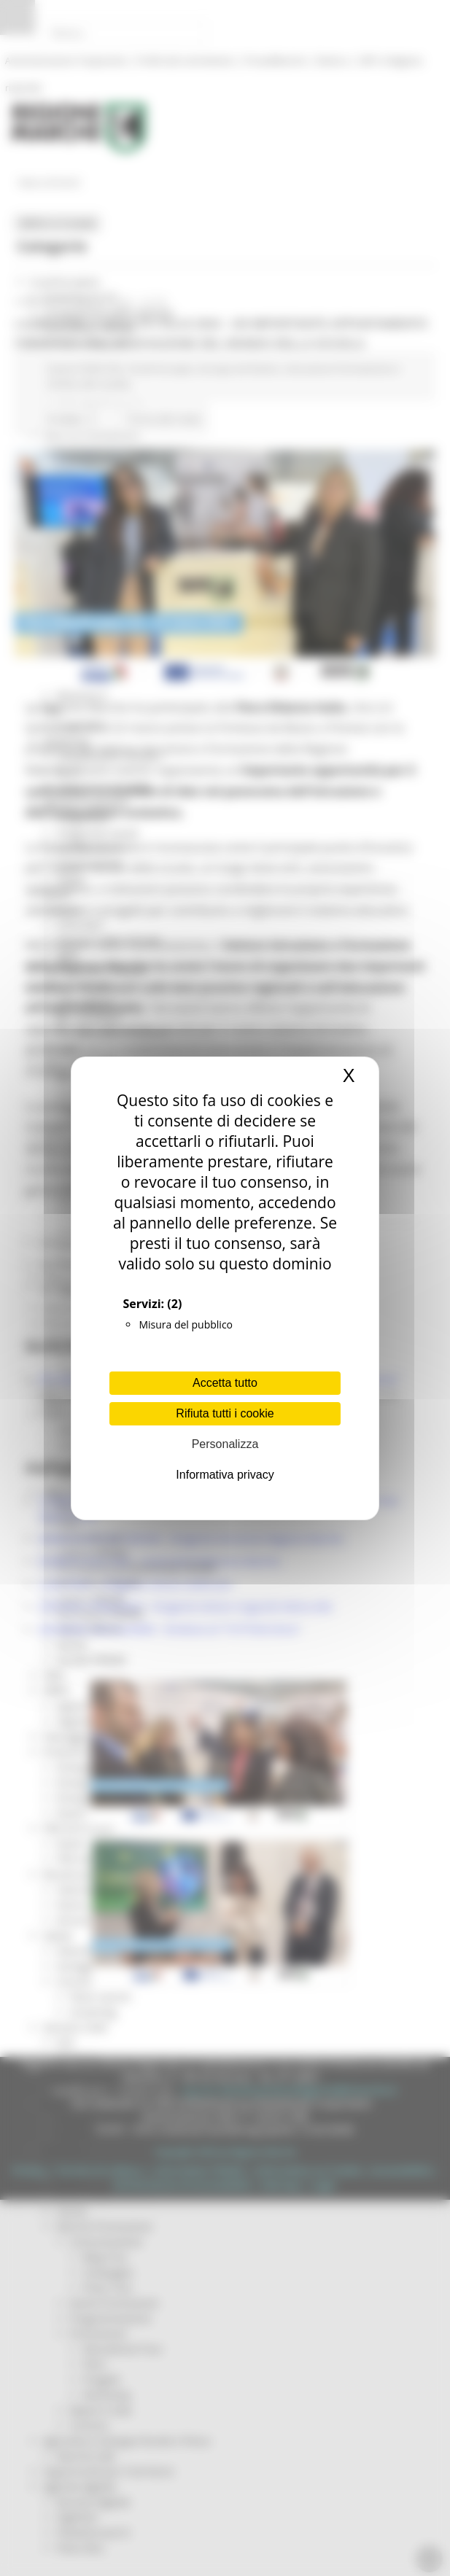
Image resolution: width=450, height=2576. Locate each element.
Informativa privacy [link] (225, 1474)
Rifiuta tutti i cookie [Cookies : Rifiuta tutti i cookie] (225, 1413)
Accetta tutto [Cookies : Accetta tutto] (225, 1383)
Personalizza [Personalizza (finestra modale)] (225, 1444)
